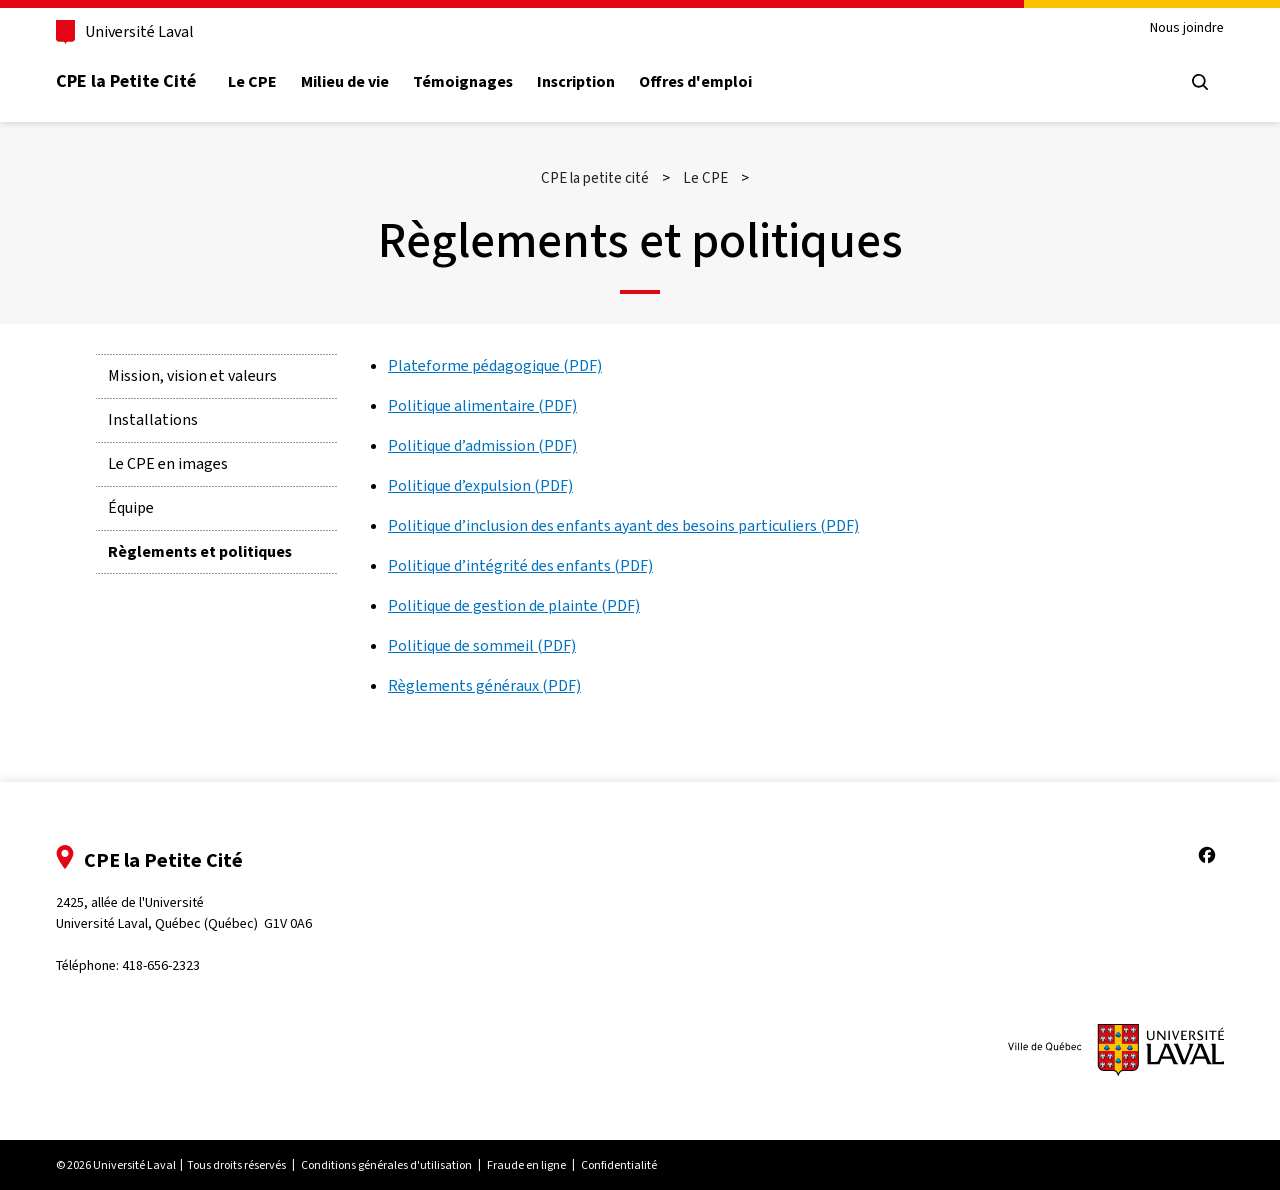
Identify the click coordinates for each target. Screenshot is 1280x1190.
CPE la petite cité (595, 178)
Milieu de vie (345, 82)
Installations (153, 419)
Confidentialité (619, 1165)
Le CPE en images (168, 463)
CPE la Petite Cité (126, 81)
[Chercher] (1200, 82)
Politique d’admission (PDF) (482, 445)
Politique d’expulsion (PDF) (480, 485)
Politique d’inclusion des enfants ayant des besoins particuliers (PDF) (623, 525)
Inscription (576, 82)
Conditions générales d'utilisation (386, 1165)
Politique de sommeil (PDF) (482, 645)
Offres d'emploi (695, 82)
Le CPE (252, 82)
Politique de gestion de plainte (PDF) (514, 605)
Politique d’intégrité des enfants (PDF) (520, 565)
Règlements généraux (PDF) (484, 685)
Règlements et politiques (200, 551)
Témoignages (463, 82)
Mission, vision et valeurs (192, 375)
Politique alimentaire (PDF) (482, 405)
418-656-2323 (161, 965)
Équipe (131, 507)
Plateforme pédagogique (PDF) (495, 365)
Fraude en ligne (526, 1165)
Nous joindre (1187, 28)
